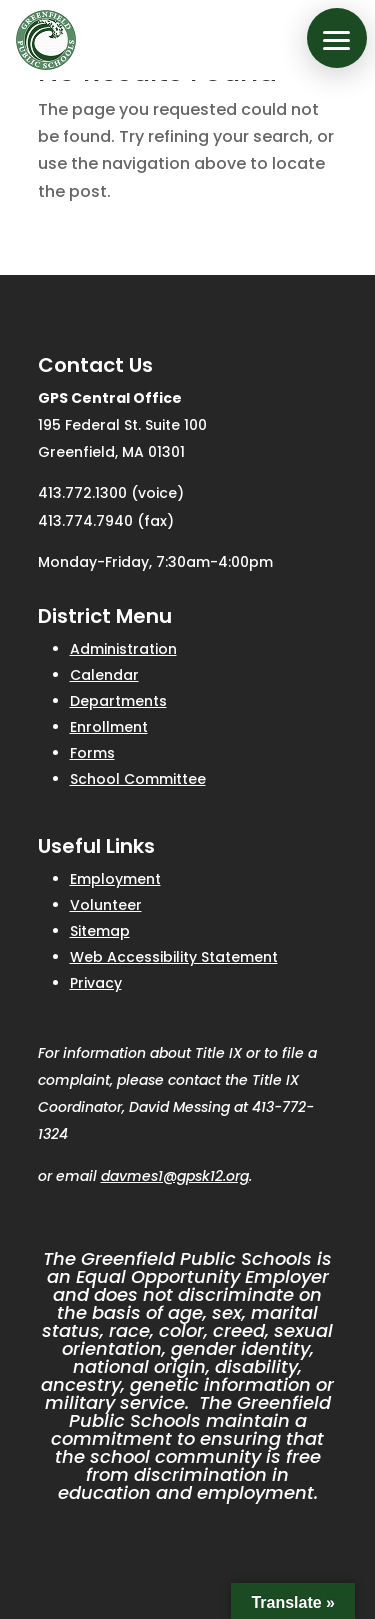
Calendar (104, 675)
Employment (115, 879)
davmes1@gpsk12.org (175, 1176)
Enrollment (109, 727)
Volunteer (106, 905)
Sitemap (100, 931)
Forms (92, 753)
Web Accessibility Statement (174, 957)
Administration (123, 649)
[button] (337, 38)
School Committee (138, 779)
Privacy (96, 983)
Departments (118, 701)
